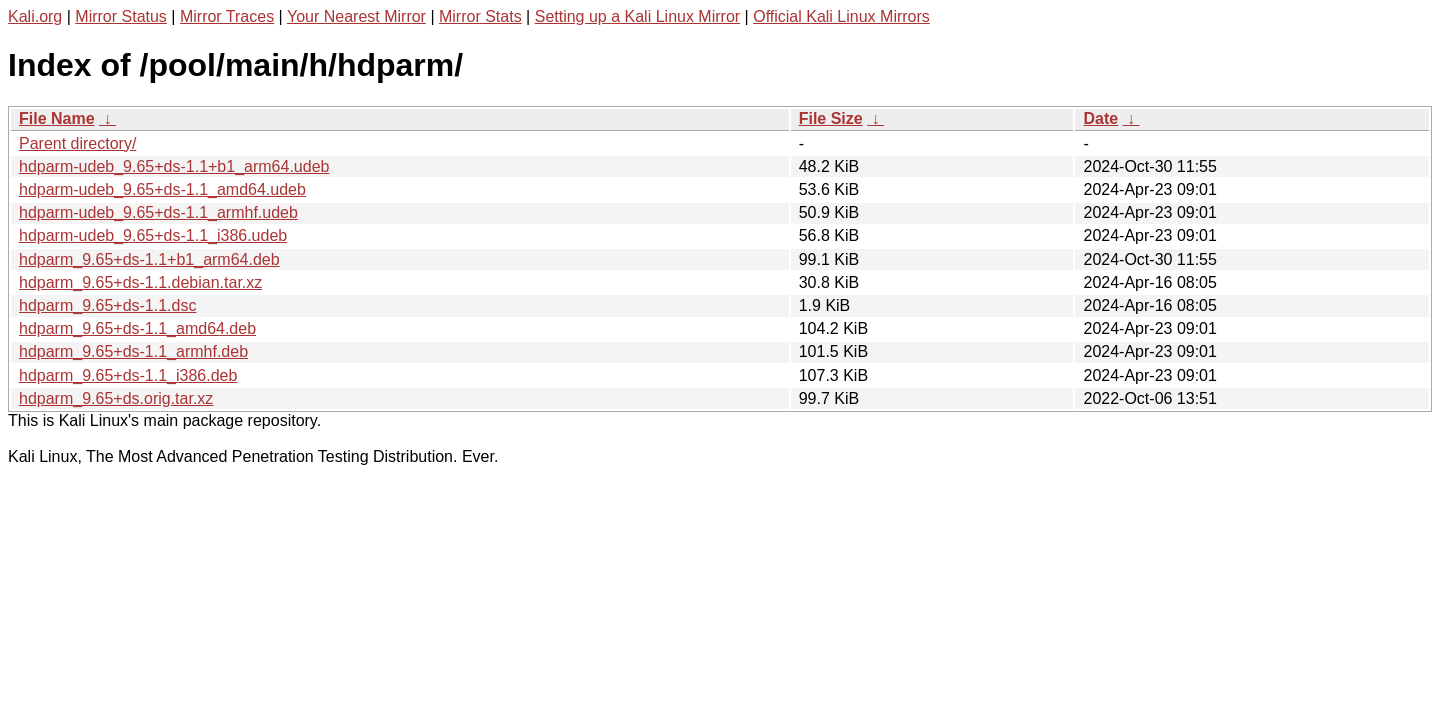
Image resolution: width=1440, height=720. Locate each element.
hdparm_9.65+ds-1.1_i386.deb (128, 375)
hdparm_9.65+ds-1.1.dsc (107, 305)
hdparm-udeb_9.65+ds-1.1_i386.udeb (153, 235)
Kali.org (35, 16)
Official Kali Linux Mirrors (841, 16)
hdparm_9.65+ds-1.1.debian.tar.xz (140, 282)
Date (1100, 118)
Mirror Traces (227, 16)
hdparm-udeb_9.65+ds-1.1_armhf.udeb (158, 212)
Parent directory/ (77, 143)
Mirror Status (121, 16)
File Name (57, 118)
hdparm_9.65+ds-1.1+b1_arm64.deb (149, 259)
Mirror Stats (480, 16)
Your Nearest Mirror (356, 16)
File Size (831, 118)
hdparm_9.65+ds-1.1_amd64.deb (137, 328)
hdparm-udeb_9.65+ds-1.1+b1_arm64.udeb (174, 166)
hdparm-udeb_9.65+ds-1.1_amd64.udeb (162, 189)
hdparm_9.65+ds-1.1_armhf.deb (133, 351)
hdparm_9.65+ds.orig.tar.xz (116, 398)
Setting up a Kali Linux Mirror (637, 16)
